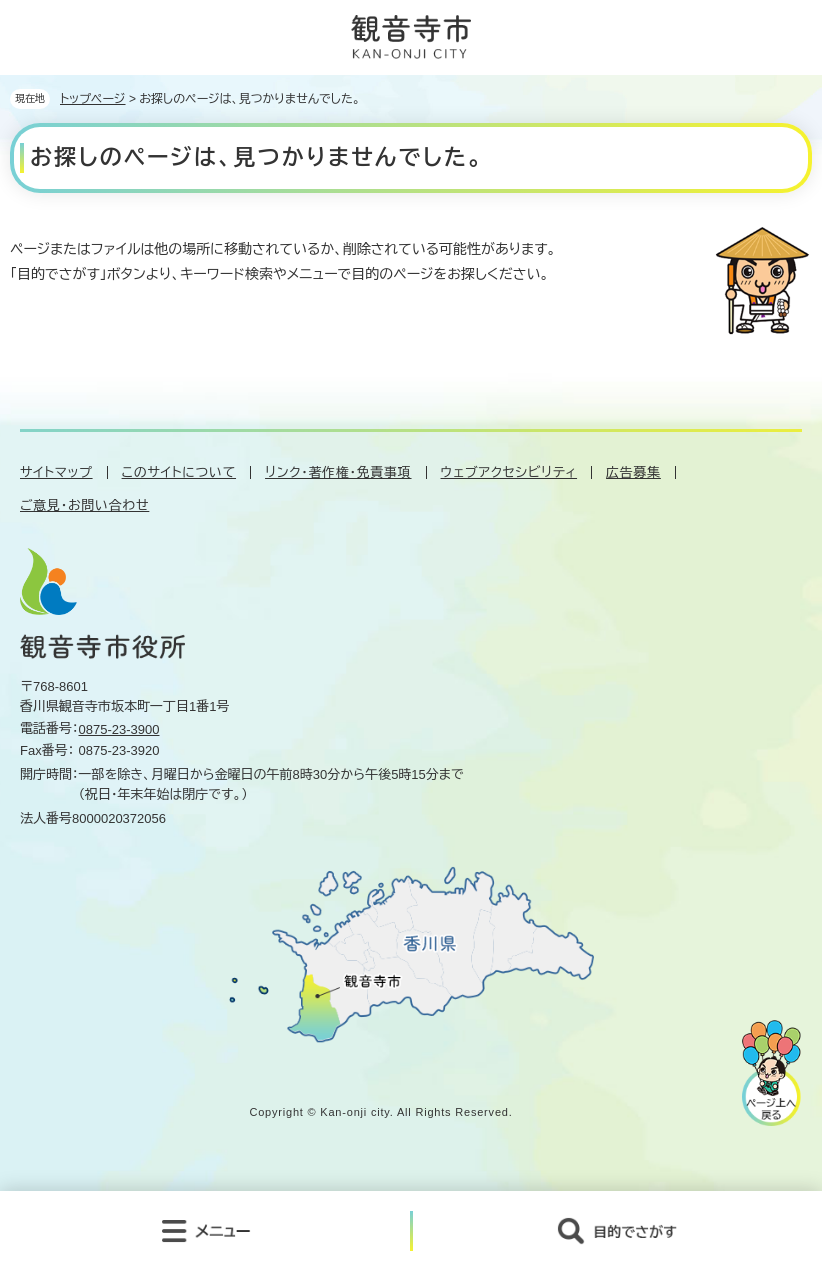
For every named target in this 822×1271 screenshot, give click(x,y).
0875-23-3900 (119, 729)
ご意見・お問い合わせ (84, 505)
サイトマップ (56, 472)
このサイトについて (179, 472)
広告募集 (633, 472)
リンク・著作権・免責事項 (338, 472)
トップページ (93, 99)
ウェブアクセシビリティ (509, 472)
